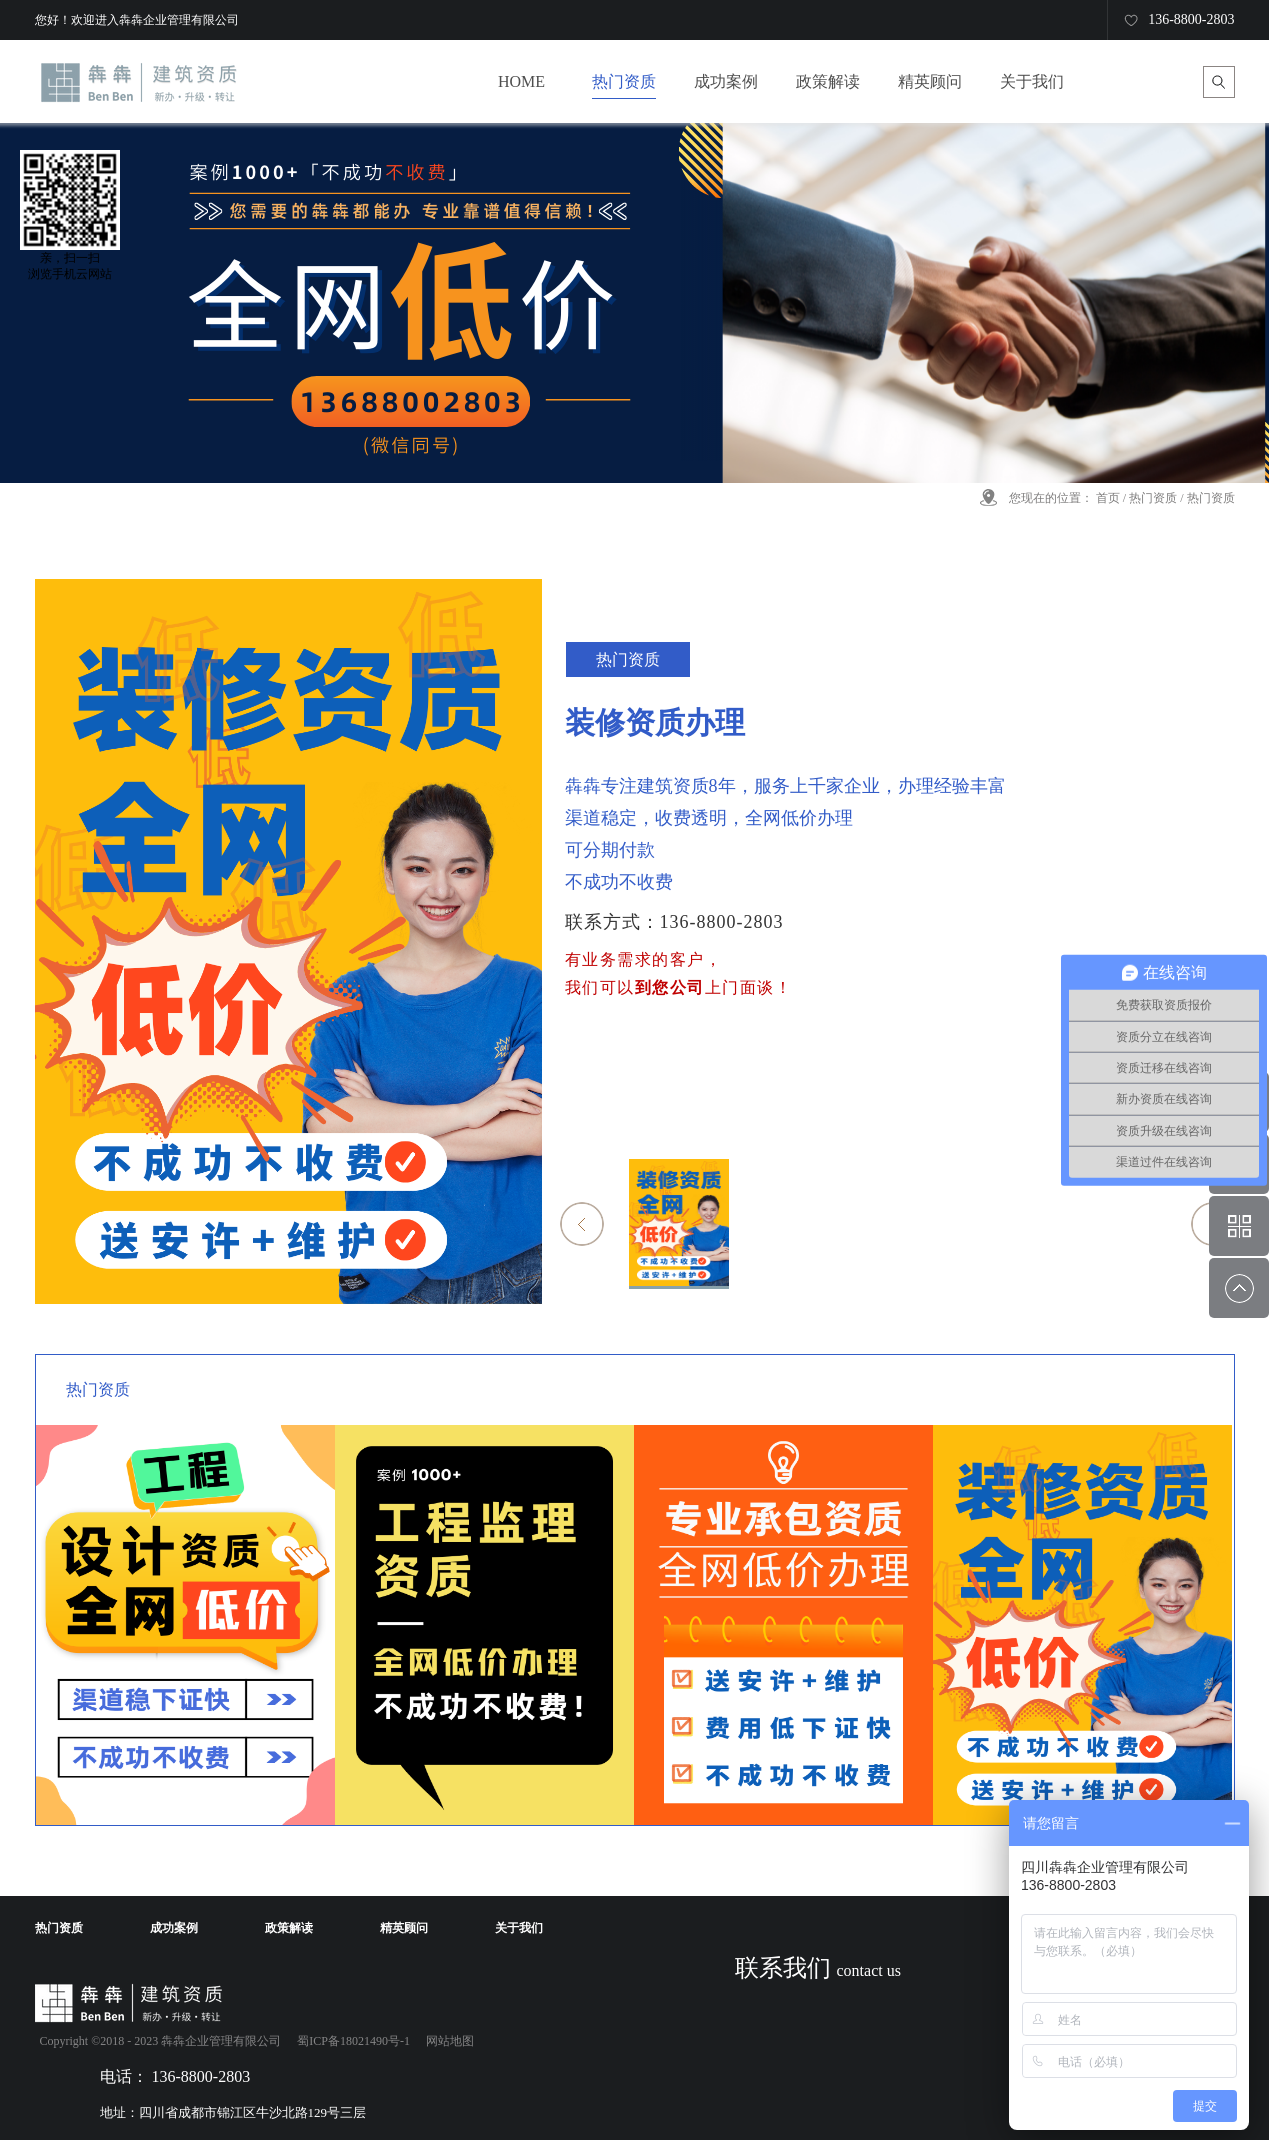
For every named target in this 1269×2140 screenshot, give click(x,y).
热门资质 (1153, 498)
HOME (521, 81)
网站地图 (447, 2041)
